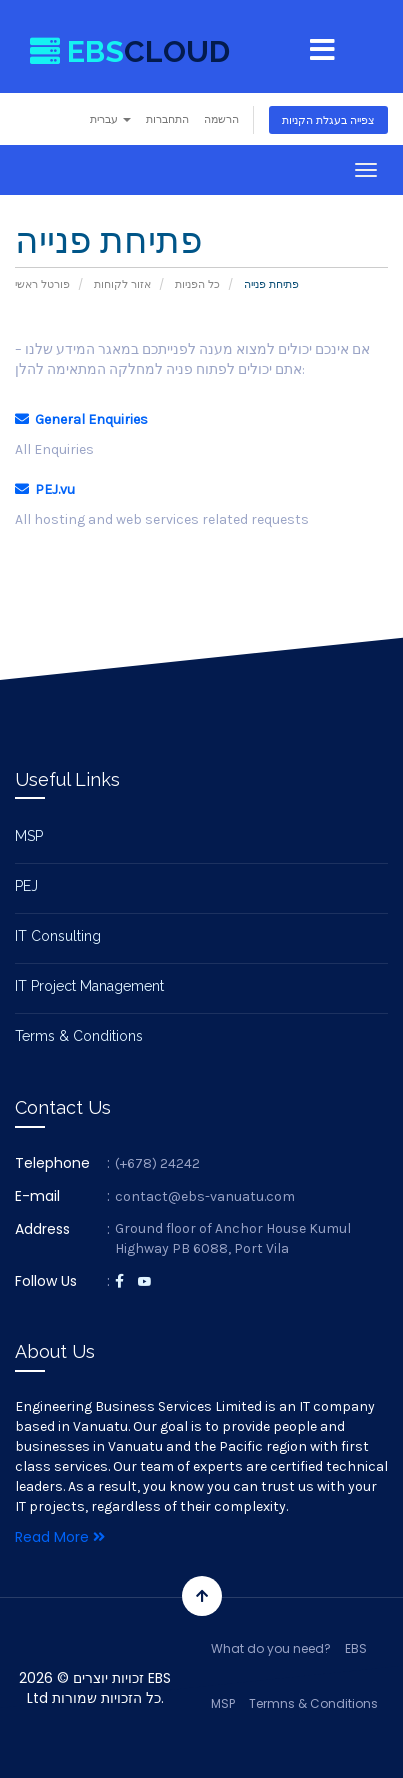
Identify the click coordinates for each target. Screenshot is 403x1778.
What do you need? (271, 1648)
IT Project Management (89, 986)
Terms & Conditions (79, 1036)
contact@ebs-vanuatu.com (205, 1196)
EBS (356, 1648)
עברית (110, 119)
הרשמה (221, 119)
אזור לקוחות (122, 284)
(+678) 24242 (157, 1163)
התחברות (167, 119)
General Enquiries (81, 419)
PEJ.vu (45, 489)
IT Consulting (58, 936)
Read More (60, 1537)
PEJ (26, 886)
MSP (29, 836)
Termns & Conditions (313, 1703)
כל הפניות (197, 284)
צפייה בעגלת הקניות (328, 120)
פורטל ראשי (42, 284)
